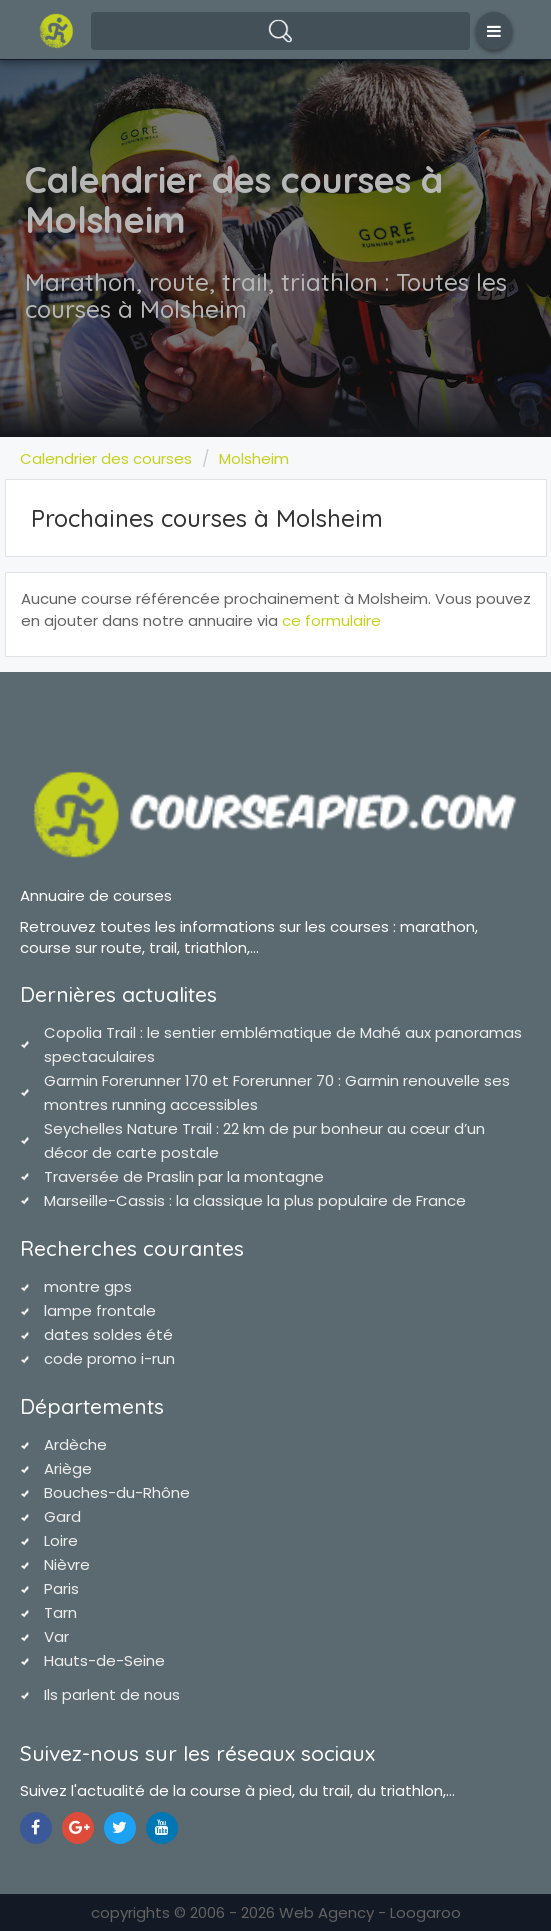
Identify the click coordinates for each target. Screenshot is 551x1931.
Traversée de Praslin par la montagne (184, 1176)
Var (56, 1636)
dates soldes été (108, 1334)
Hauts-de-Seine (104, 1660)
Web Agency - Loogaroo (370, 1912)
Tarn (60, 1612)
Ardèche (75, 1444)
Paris (61, 1588)
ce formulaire (331, 620)
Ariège (68, 1468)
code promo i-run (109, 1358)
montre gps (88, 1286)
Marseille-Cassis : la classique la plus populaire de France (255, 1200)
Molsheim (254, 458)
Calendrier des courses (106, 458)
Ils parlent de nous (112, 1694)
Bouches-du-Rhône (117, 1492)
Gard (62, 1516)
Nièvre (67, 1564)
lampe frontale (100, 1310)
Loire (61, 1540)
